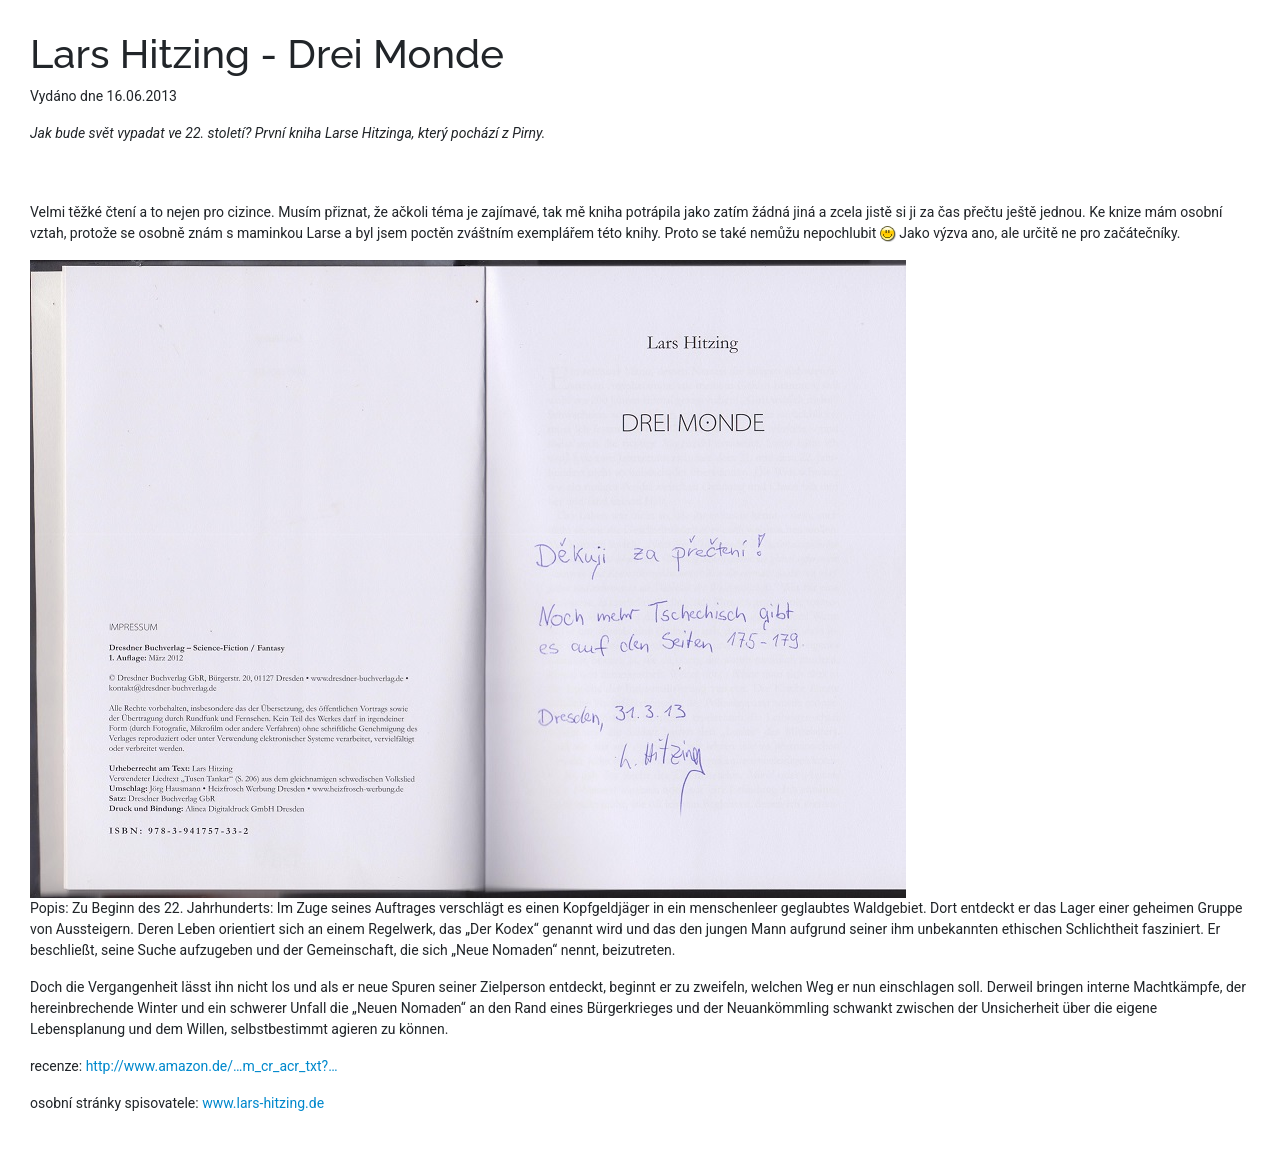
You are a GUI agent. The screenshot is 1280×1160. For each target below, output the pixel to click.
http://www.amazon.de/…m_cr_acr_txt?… (212, 1066)
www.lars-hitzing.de (263, 1103)
